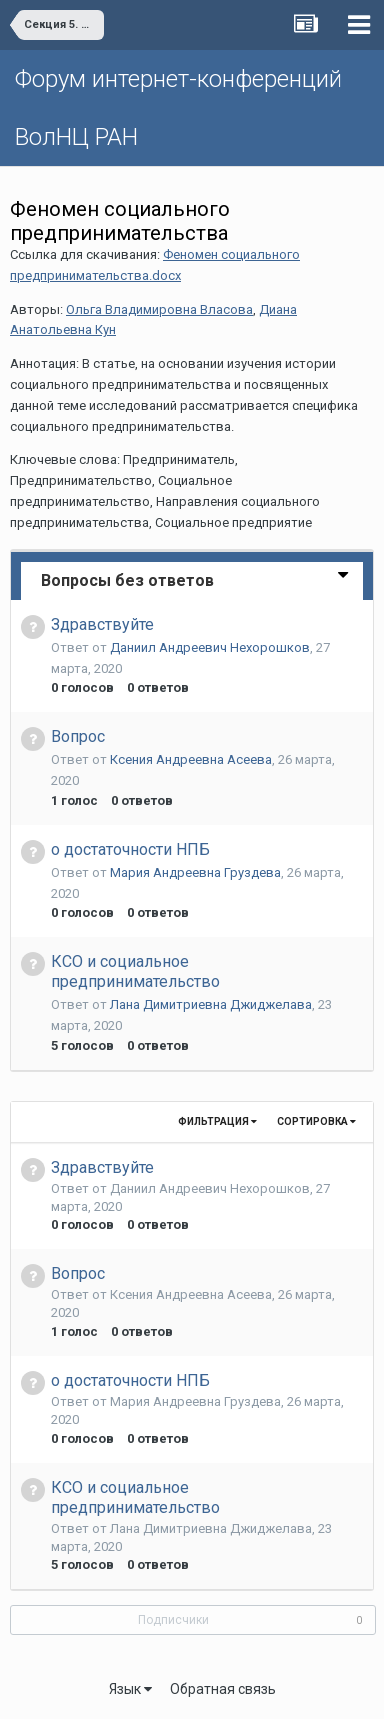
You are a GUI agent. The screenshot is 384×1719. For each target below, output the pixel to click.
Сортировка (316, 1121)
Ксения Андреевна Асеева (191, 759)
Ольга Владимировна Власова (159, 309)
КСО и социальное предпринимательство (135, 971)
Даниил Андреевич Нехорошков (210, 647)
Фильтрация (217, 1121)
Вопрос (78, 736)
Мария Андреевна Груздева (195, 872)
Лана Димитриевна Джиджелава (211, 1004)
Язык (130, 1689)
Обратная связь (223, 1689)
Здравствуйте (102, 624)
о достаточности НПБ (130, 849)
